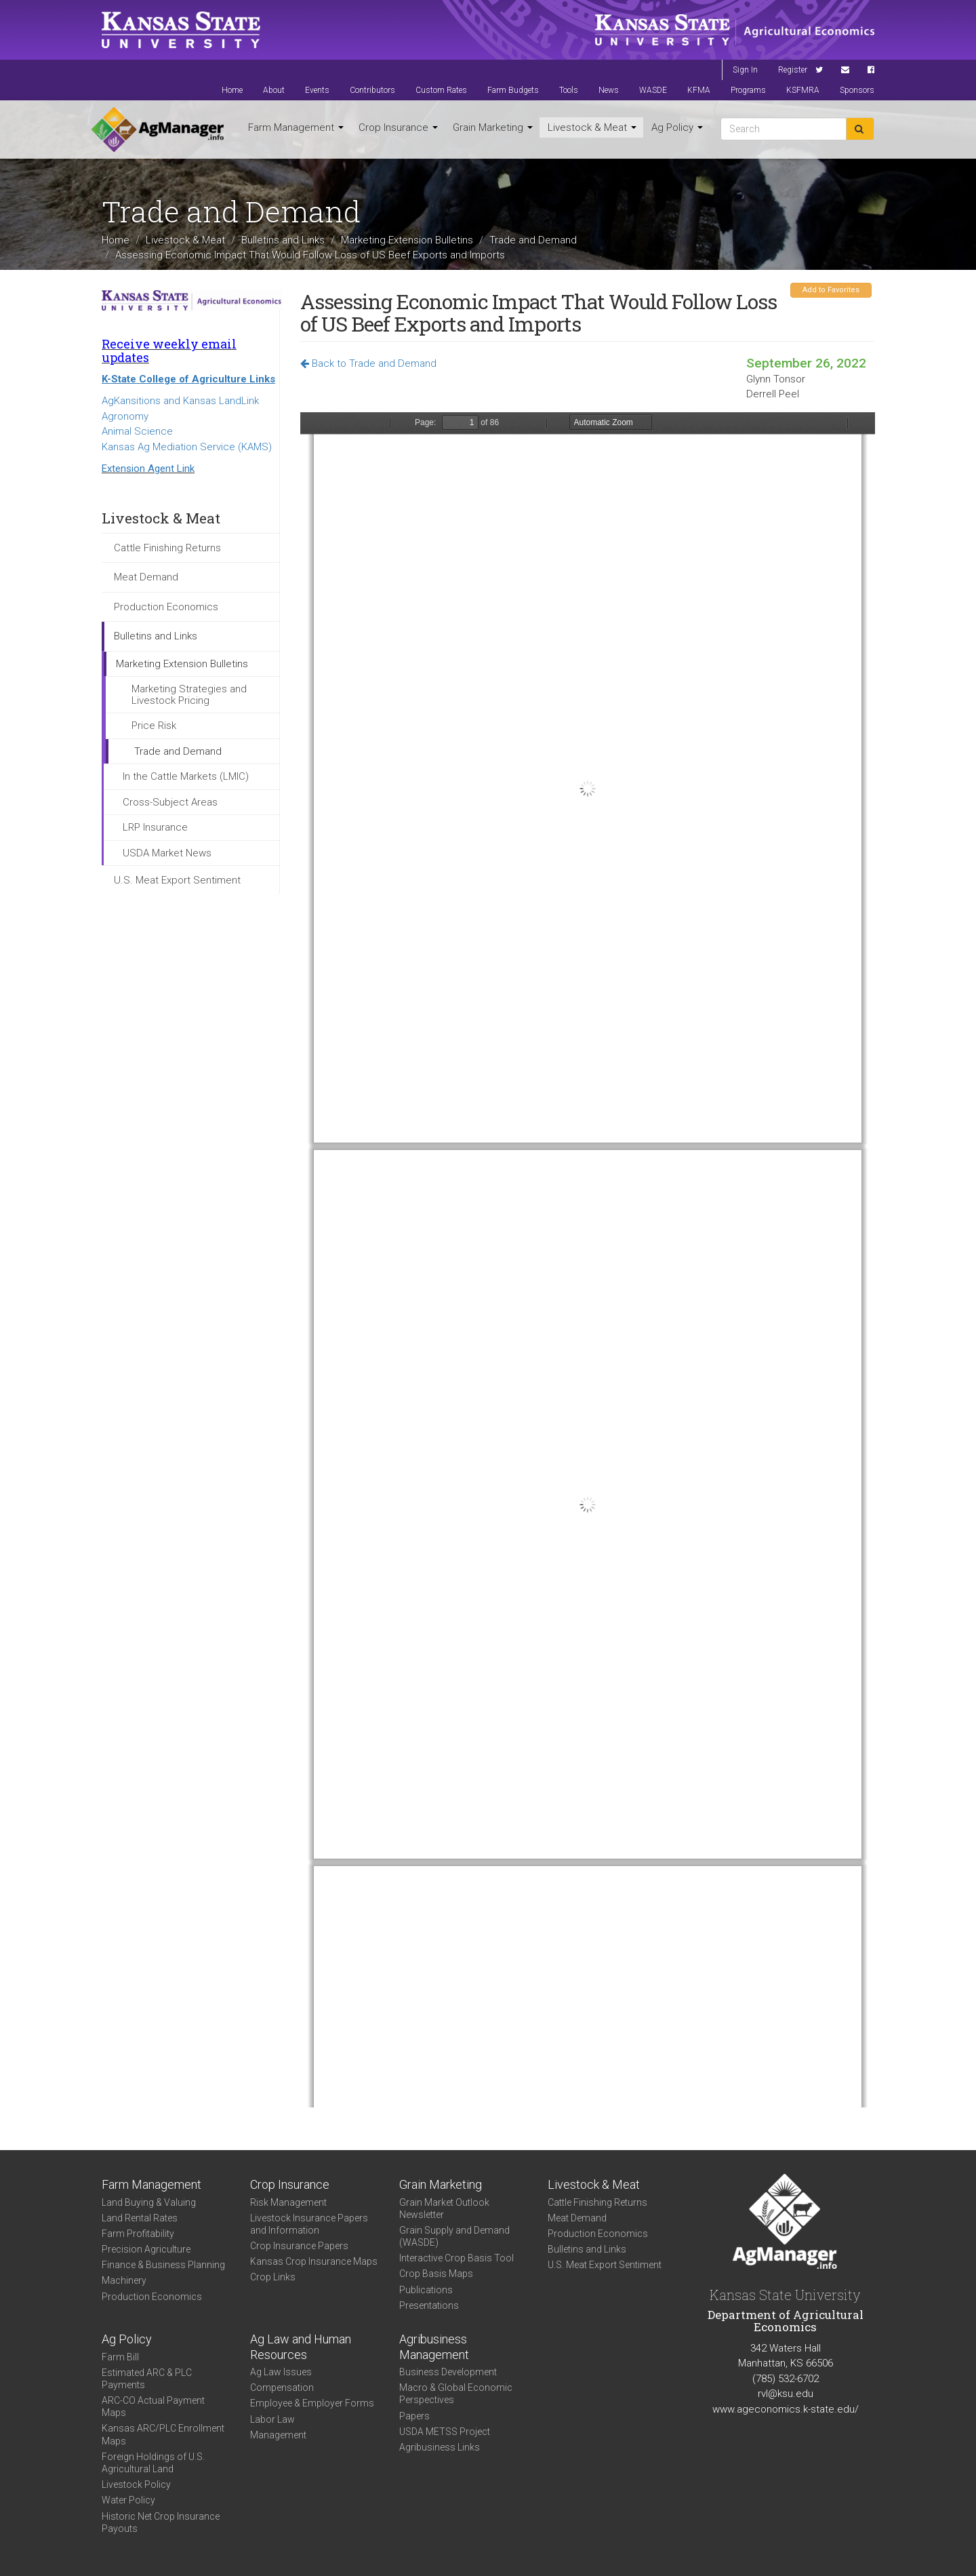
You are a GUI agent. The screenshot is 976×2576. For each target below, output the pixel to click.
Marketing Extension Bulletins (407, 240)
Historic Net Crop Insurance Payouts (161, 2522)
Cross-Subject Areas (170, 802)
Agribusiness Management (434, 2347)
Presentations (429, 2305)
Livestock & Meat (592, 127)
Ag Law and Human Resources (300, 2347)
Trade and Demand (533, 240)
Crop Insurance (398, 127)
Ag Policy (677, 127)
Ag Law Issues (281, 2371)
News (608, 90)
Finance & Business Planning (163, 2264)
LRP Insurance (155, 827)
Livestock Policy (136, 2484)
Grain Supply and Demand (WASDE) (454, 2236)
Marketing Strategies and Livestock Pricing (189, 695)
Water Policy (128, 2500)
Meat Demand (146, 577)
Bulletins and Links (283, 240)
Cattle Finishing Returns (167, 548)
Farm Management (296, 127)
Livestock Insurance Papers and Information (309, 2224)
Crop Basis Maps (436, 2273)
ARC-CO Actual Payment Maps (153, 2406)
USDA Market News (167, 853)
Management (278, 2435)
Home (232, 90)
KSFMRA (802, 90)
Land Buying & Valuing (149, 2202)
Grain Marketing (493, 127)
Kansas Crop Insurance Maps (314, 2261)
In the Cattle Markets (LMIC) (186, 776)
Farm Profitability (138, 2233)
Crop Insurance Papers (299, 2245)
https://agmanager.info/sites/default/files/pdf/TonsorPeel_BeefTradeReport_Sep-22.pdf (587, 1259)
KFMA (698, 90)
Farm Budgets (513, 90)
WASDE (653, 90)
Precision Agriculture (146, 2249)
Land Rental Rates (140, 2218)
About (274, 90)
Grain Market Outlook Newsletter (444, 2208)
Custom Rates (441, 90)
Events (317, 90)
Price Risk (153, 725)
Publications (426, 2289)
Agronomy (125, 416)
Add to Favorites (830, 289)
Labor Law (272, 2419)
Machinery (124, 2280)
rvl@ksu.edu (785, 2393)
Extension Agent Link (148, 468)
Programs (748, 90)
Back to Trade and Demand (368, 363)
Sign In (745, 70)
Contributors (372, 90)
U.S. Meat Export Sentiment (177, 880)
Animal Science (137, 431)
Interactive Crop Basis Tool (456, 2258)
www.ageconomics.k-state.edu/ (785, 2409)
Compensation (282, 2387)
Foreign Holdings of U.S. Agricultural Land (153, 2462)
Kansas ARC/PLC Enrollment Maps (163, 2434)
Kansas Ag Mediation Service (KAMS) (187, 447)
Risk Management (288, 2202)
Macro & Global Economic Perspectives (455, 2393)
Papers (414, 2416)
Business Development (448, 2371)
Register (792, 70)
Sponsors (857, 90)
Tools (568, 90)
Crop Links (273, 2277)
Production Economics (166, 607)
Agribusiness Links (439, 2447)
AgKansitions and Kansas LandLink (180, 401)
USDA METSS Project (444, 2431)
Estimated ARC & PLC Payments (147, 2378)
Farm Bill (120, 2357)
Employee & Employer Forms (312, 2403)
